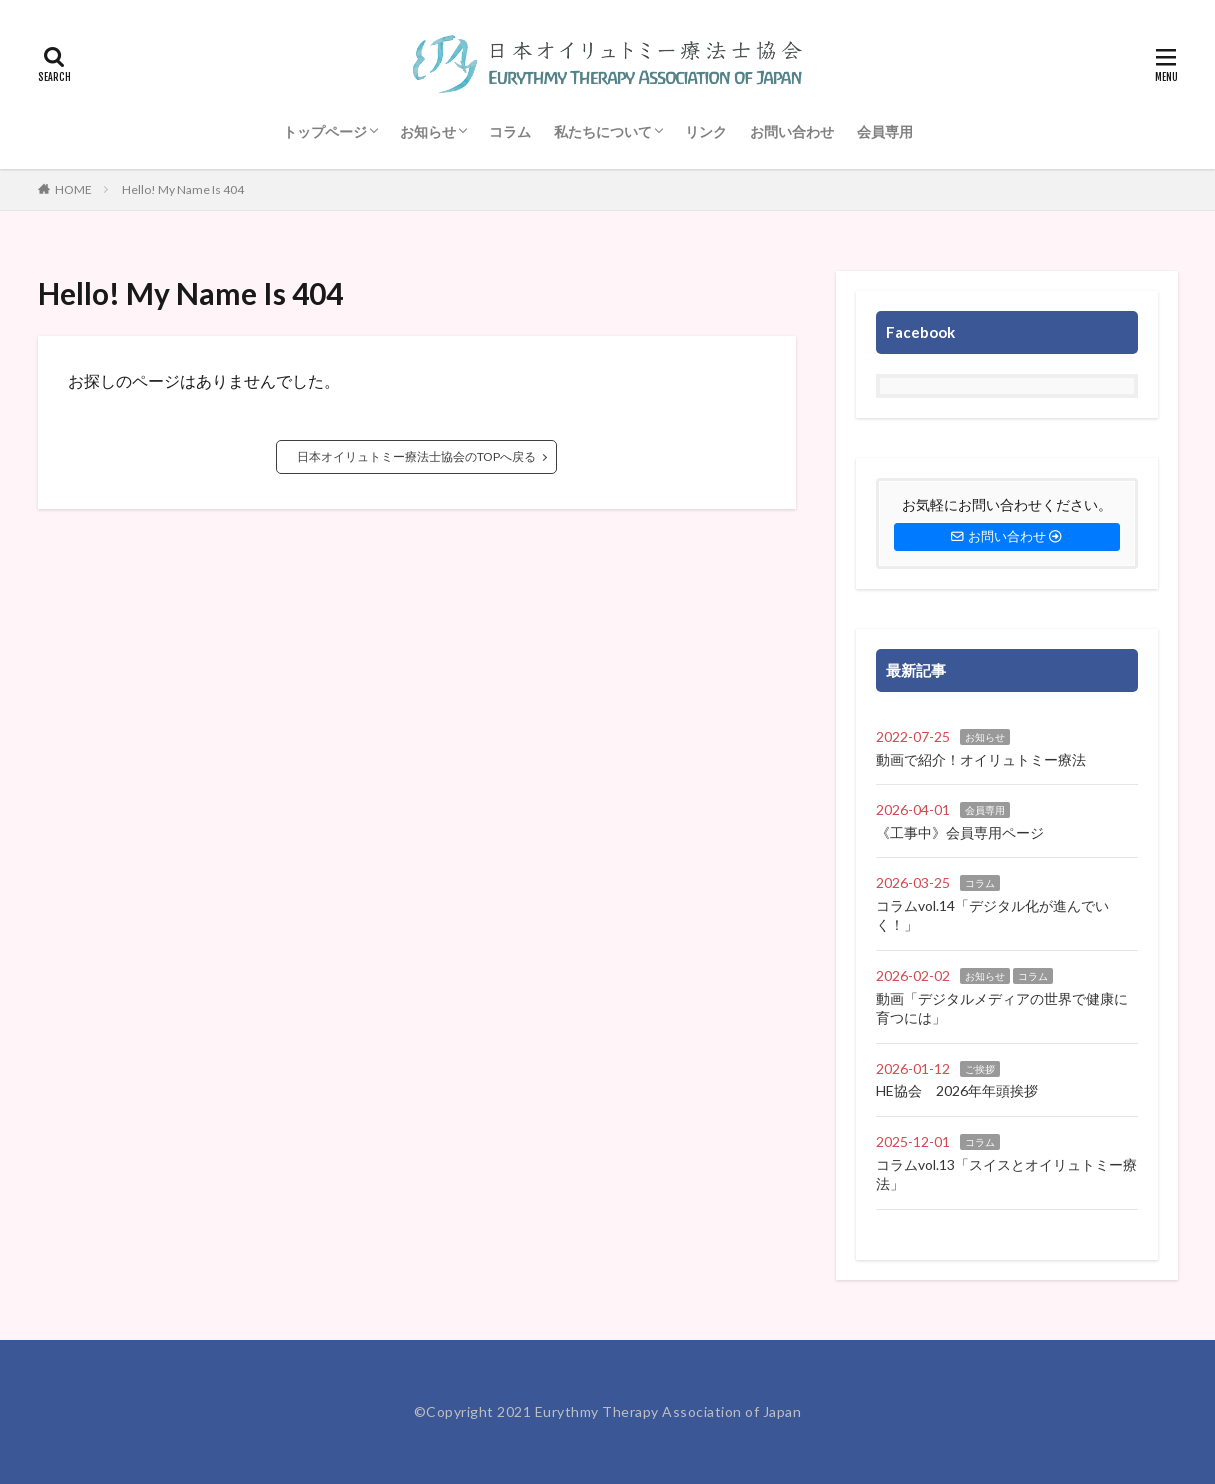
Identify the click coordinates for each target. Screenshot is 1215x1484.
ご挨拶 (980, 1069)
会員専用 (885, 131)
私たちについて (603, 131)
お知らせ (428, 131)
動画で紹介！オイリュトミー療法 (981, 759)
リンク (706, 131)
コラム (510, 131)
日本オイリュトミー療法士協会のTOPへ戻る (416, 456)
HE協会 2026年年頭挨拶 (957, 1090)
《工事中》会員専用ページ (960, 832)
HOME (73, 189)
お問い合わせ (792, 131)
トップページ (325, 131)
